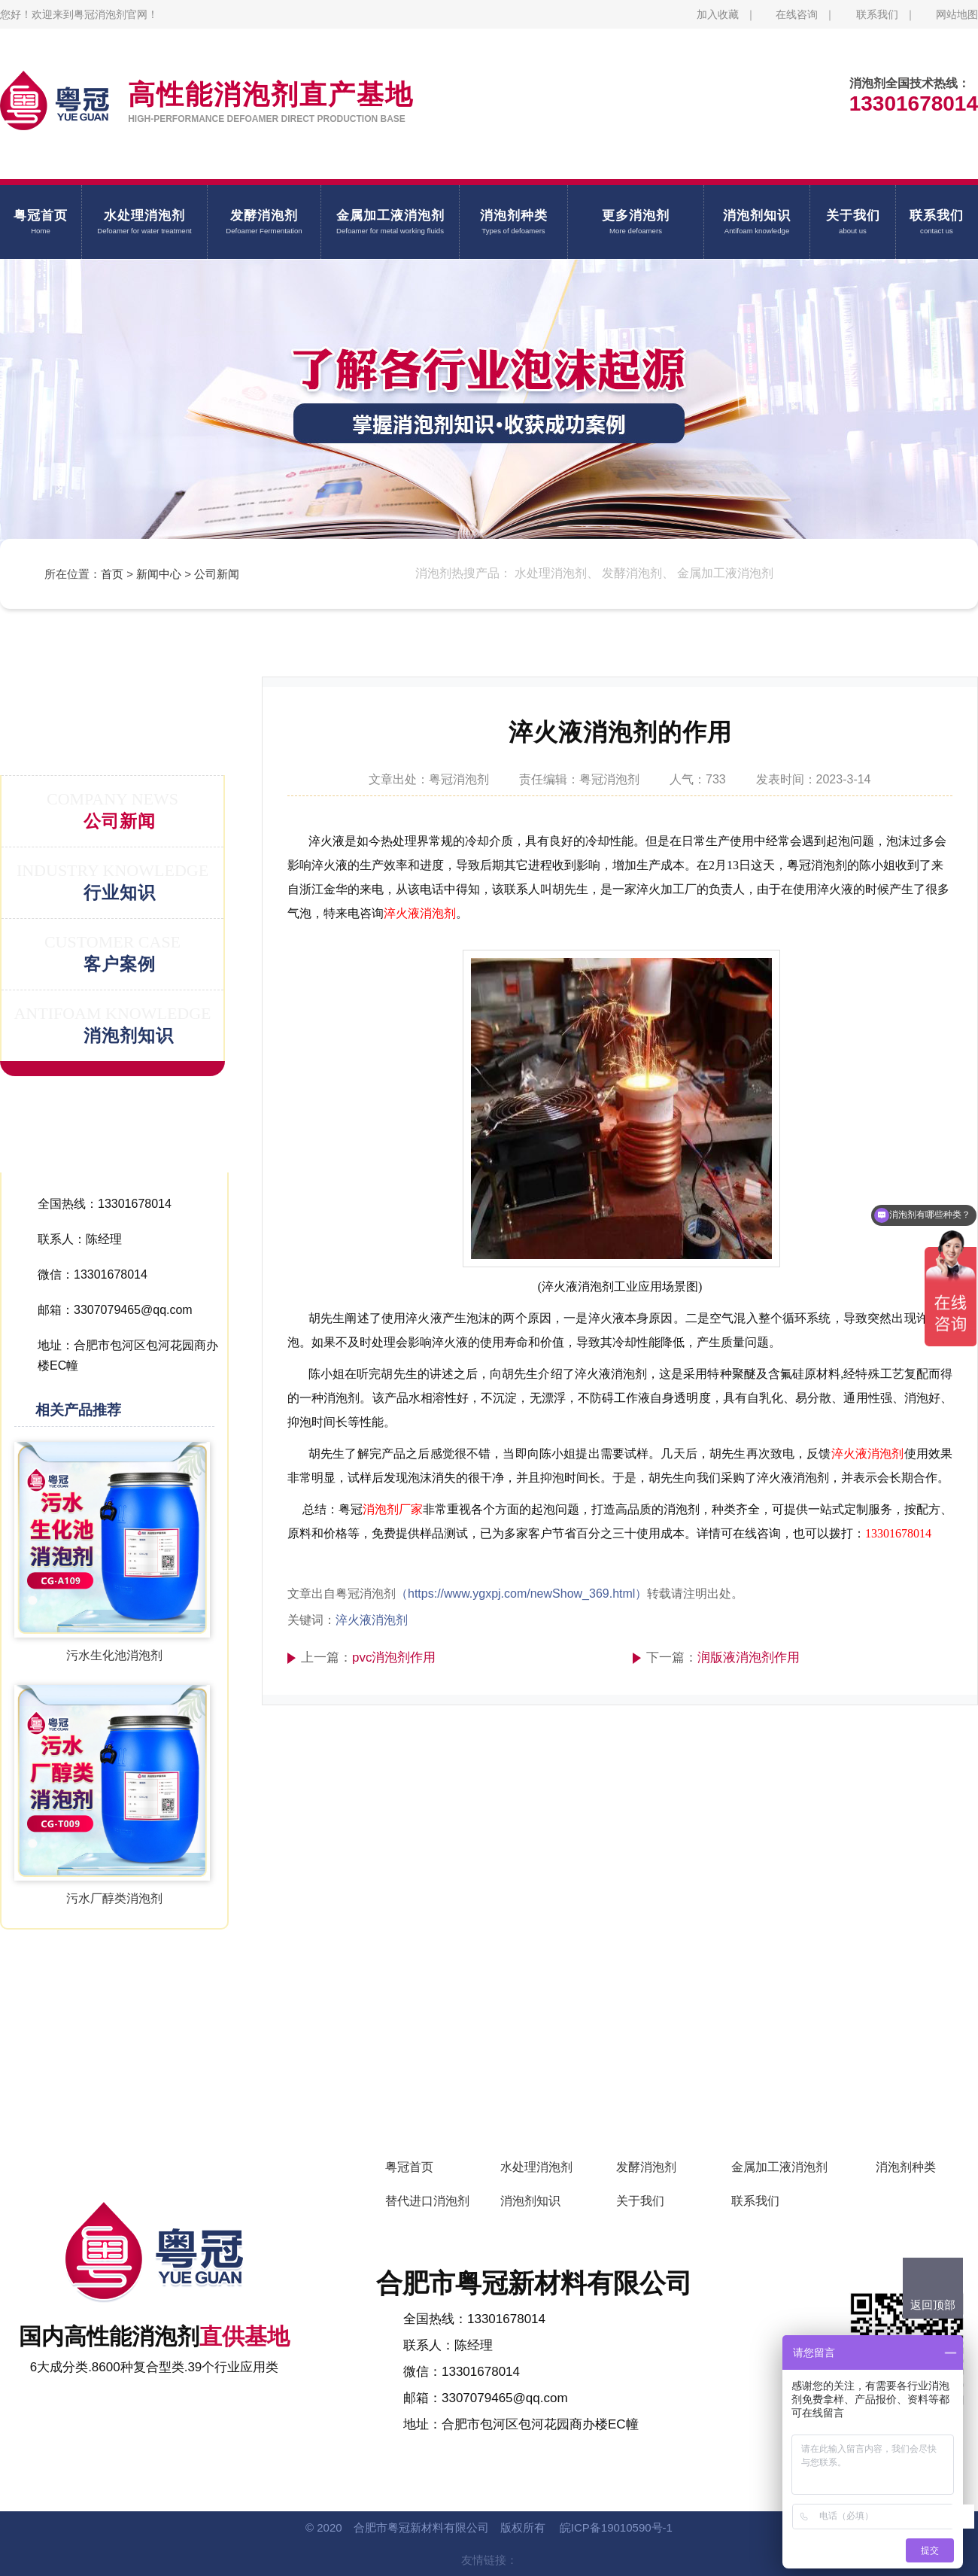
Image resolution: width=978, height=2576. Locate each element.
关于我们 (640, 2200)
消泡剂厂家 (393, 1509)
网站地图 (957, 14)
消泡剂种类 (906, 2167)
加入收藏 (718, 14)
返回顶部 (932, 2304)
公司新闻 (216, 573)
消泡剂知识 (530, 2200)
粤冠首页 (409, 2167)
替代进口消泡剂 (427, 2200)
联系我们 (877, 14)
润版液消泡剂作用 (748, 1657)
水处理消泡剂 (536, 2167)
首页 (112, 573)
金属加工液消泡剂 (779, 2167)
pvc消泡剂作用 (394, 1657)
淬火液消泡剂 (420, 913)
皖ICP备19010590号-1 (616, 2527)
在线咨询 (797, 14)
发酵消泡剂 (646, 2167)
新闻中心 (158, 573)
